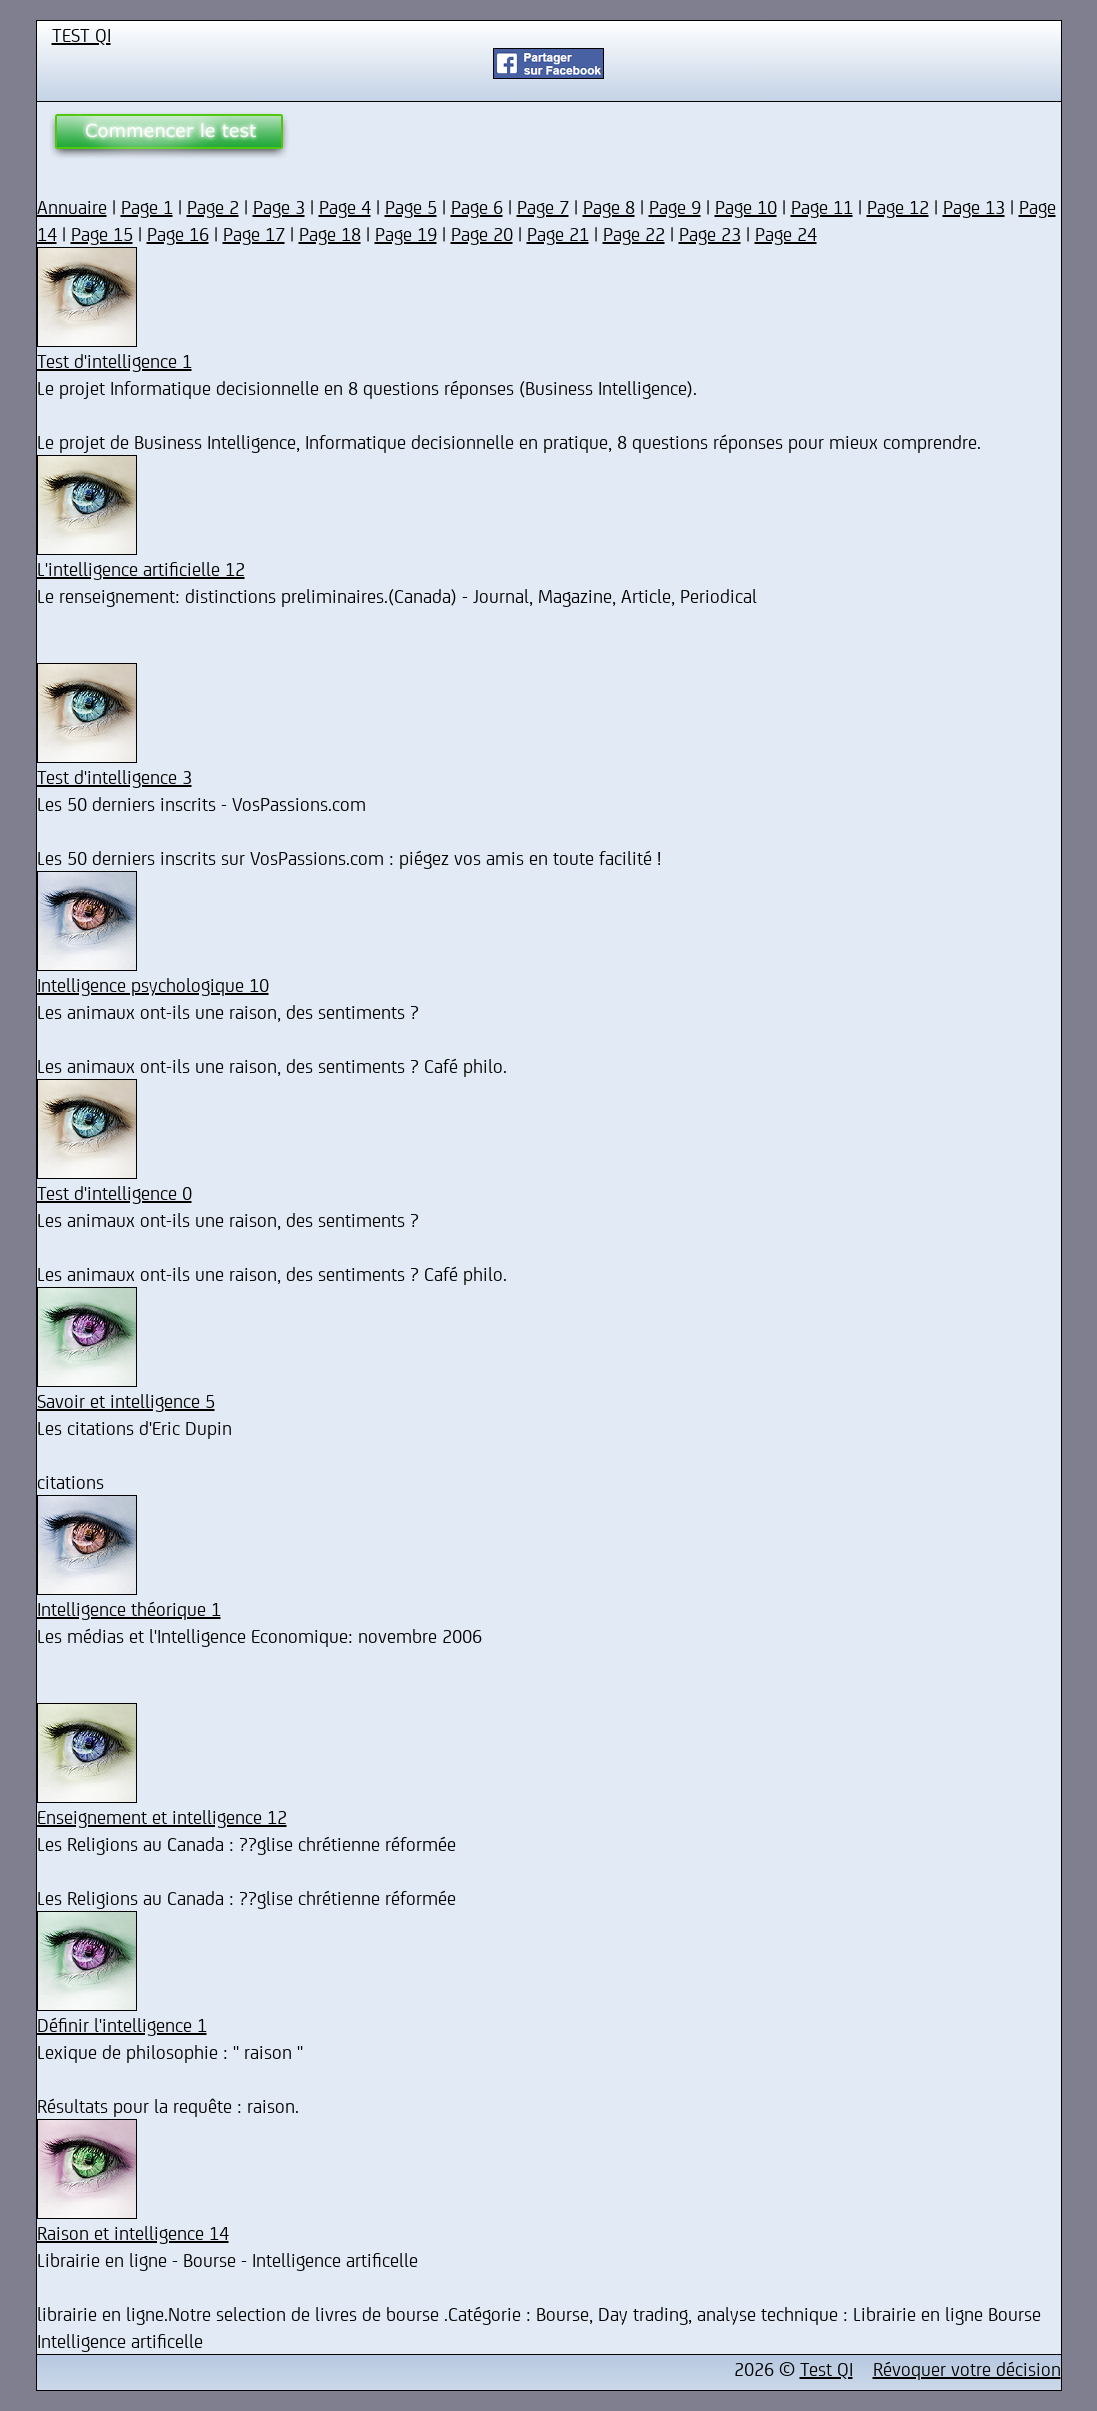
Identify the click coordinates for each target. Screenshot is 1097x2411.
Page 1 (147, 206)
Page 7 (543, 206)
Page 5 (411, 206)
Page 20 (482, 233)
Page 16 (178, 233)
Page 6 (477, 206)
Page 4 (345, 206)
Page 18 (330, 233)
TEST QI (81, 34)
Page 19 (406, 233)
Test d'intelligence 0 (114, 1192)
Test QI (826, 2368)
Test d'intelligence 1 (114, 360)
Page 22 (634, 233)
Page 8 (609, 206)
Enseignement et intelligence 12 (162, 1816)
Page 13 (974, 206)
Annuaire (72, 206)
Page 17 (254, 233)
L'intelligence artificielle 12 (141, 568)
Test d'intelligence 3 (114, 776)
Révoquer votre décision (967, 2368)
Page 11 (822, 206)
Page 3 (279, 206)
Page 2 (213, 206)
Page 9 (675, 206)
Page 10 (746, 206)
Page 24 (786, 233)
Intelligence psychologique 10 (153, 984)
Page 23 (710, 233)
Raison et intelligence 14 (133, 2232)
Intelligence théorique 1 (129, 1608)
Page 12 (898, 206)
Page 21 (558, 233)
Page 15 (102, 233)
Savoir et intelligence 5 (126, 1400)
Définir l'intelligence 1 (122, 2024)
